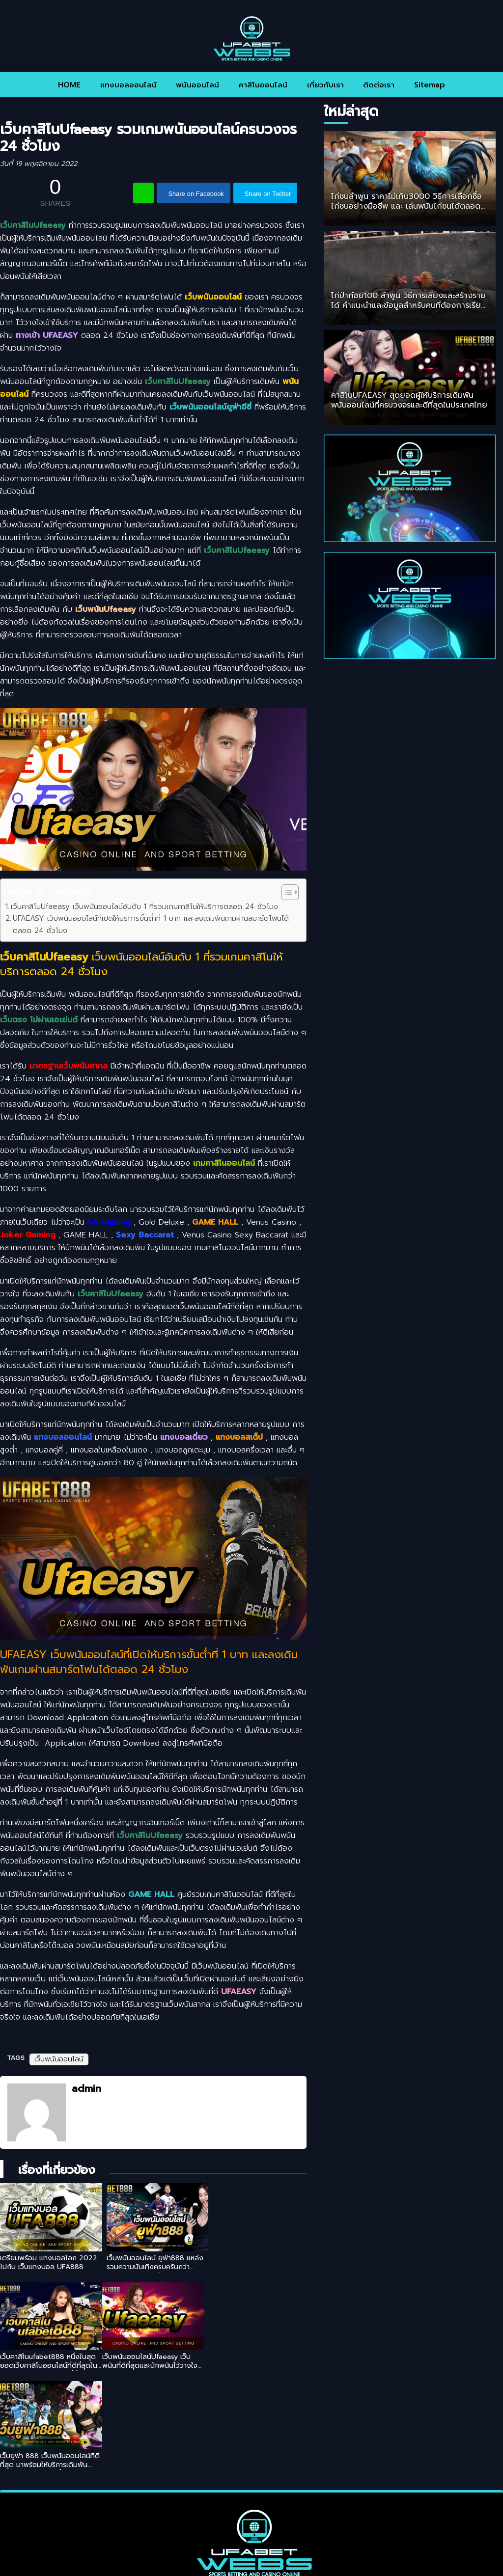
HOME (69, 85)
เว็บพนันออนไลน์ (59, 2059)
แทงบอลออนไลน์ (128, 85)
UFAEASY (238, 1992)
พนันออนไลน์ (197, 85)
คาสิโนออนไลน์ (263, 85)
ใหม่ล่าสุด (351, 111)
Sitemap (429, 85)
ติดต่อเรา (378, 85)
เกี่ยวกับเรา (325, 85)
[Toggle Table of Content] (285, 892)
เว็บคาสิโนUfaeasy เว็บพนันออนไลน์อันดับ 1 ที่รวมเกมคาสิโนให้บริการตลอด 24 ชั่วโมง (144, 906)
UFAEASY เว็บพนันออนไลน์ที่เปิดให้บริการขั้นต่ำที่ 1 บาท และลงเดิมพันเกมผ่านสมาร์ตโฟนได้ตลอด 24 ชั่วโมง (151, 923)
